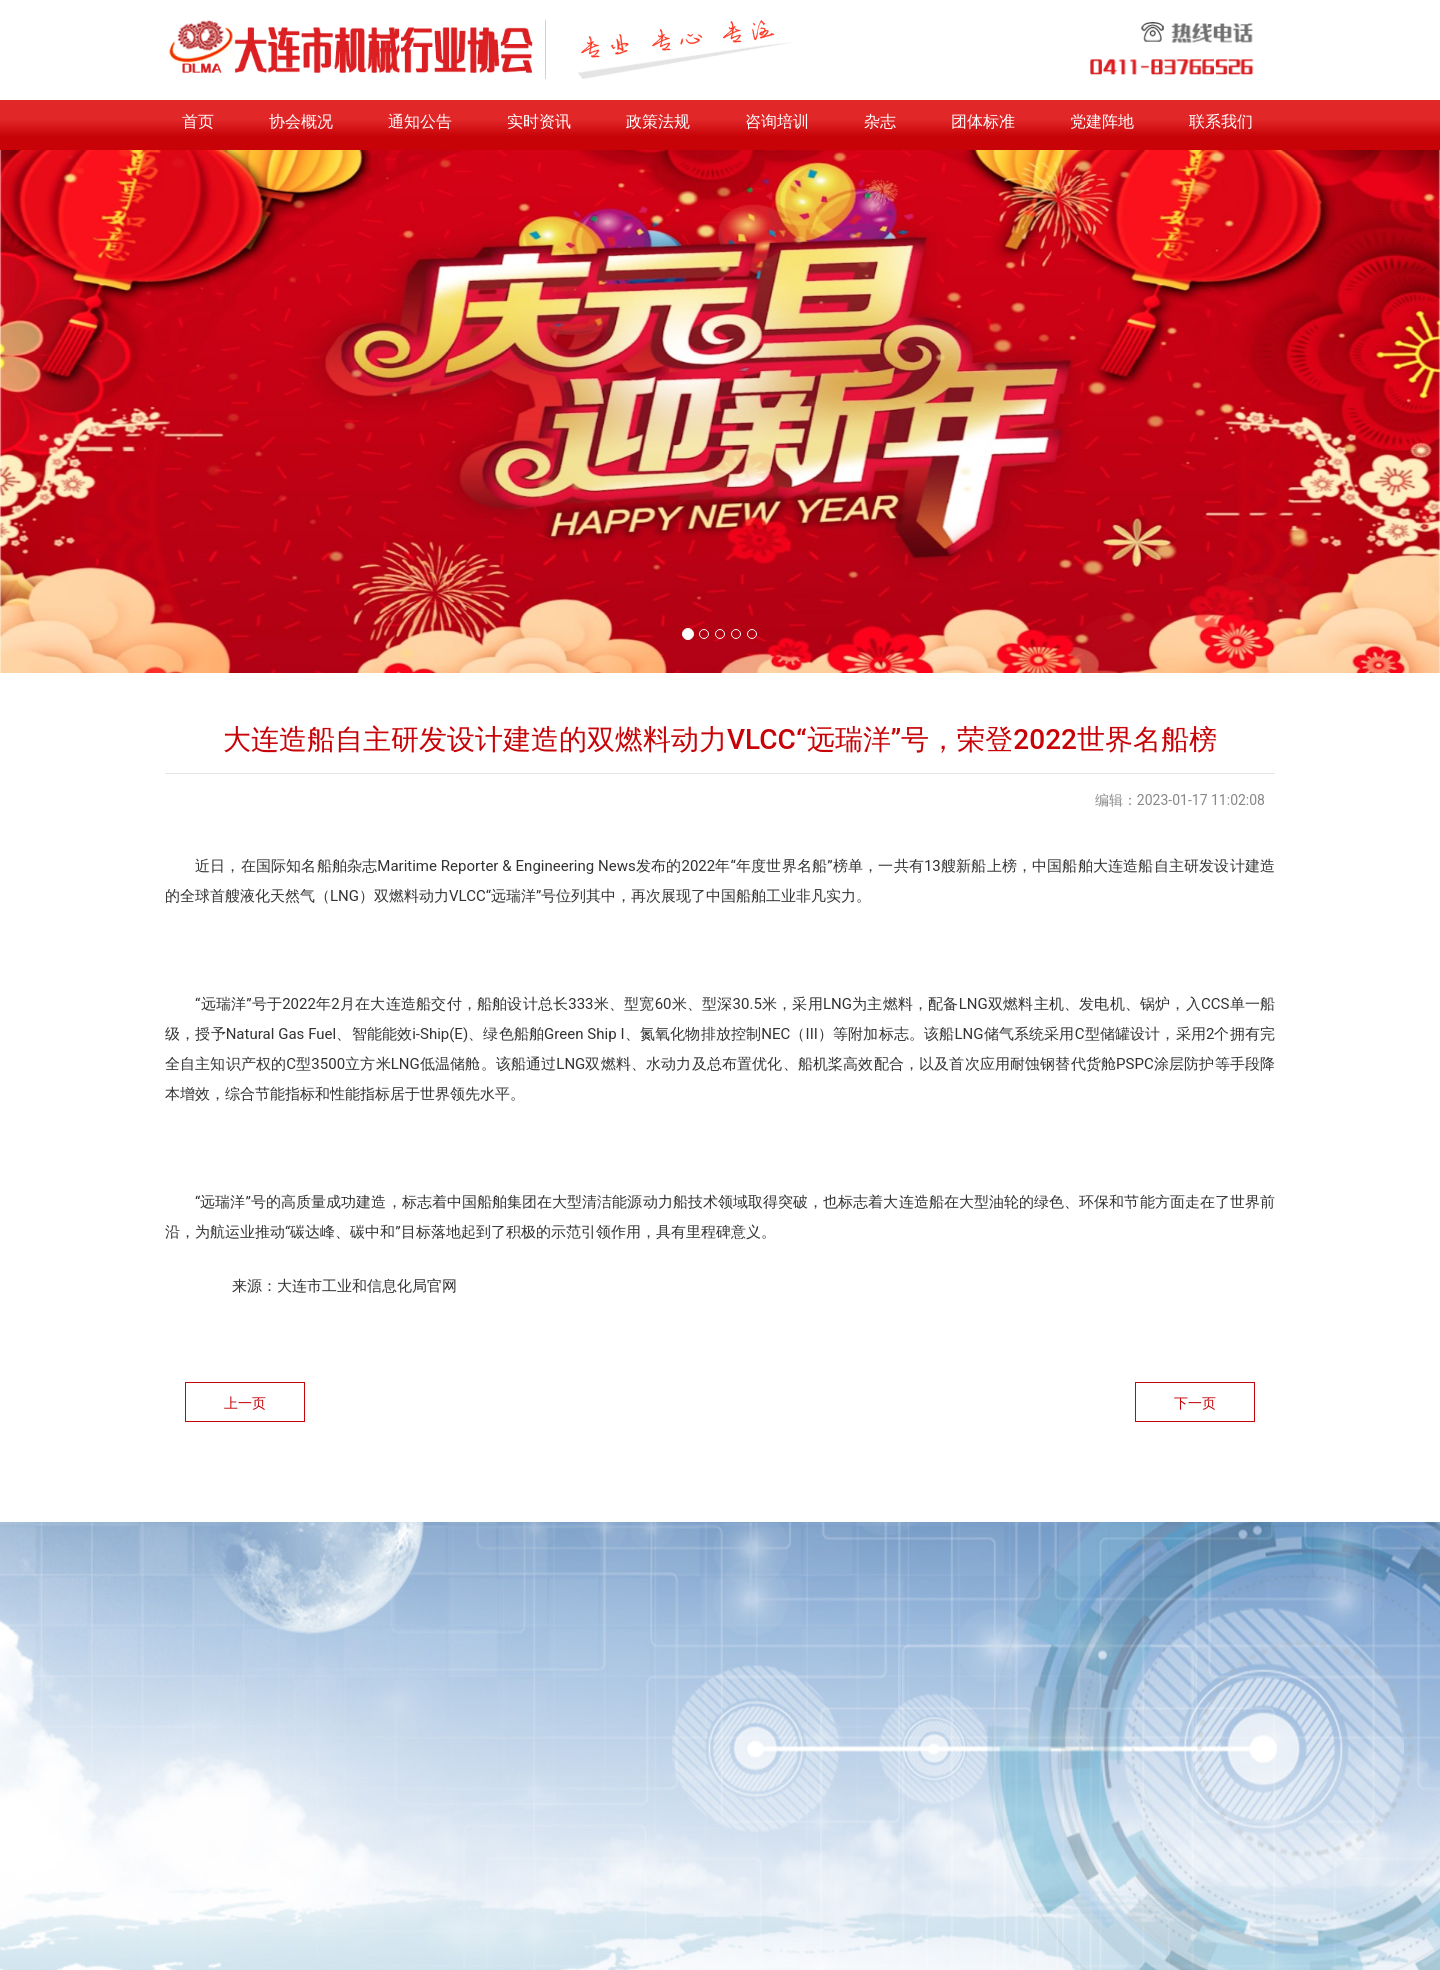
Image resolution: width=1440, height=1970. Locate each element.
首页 (198, 121)
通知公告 (420, 121)
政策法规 (658, 121)
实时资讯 (539, 121)
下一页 (1195, 1403)
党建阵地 (1102, 121)
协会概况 (301, 121)
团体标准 (983, 121)
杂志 (880, 121)
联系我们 (1221, 121)
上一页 (245, 1403)
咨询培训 (777, 121)
